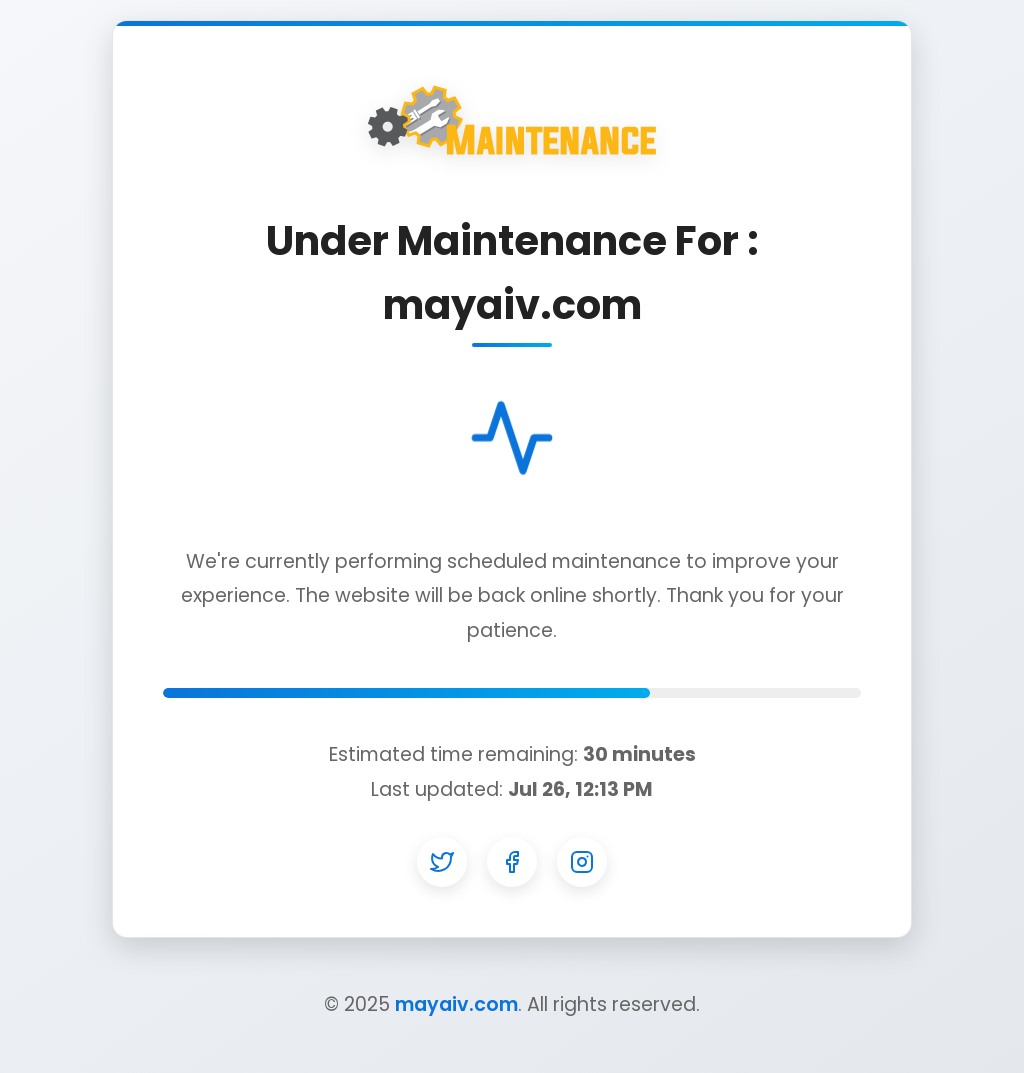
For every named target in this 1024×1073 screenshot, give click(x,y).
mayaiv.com (456, 1004)
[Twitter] (442, 862)
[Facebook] (512, 862)
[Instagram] (582, 862)
